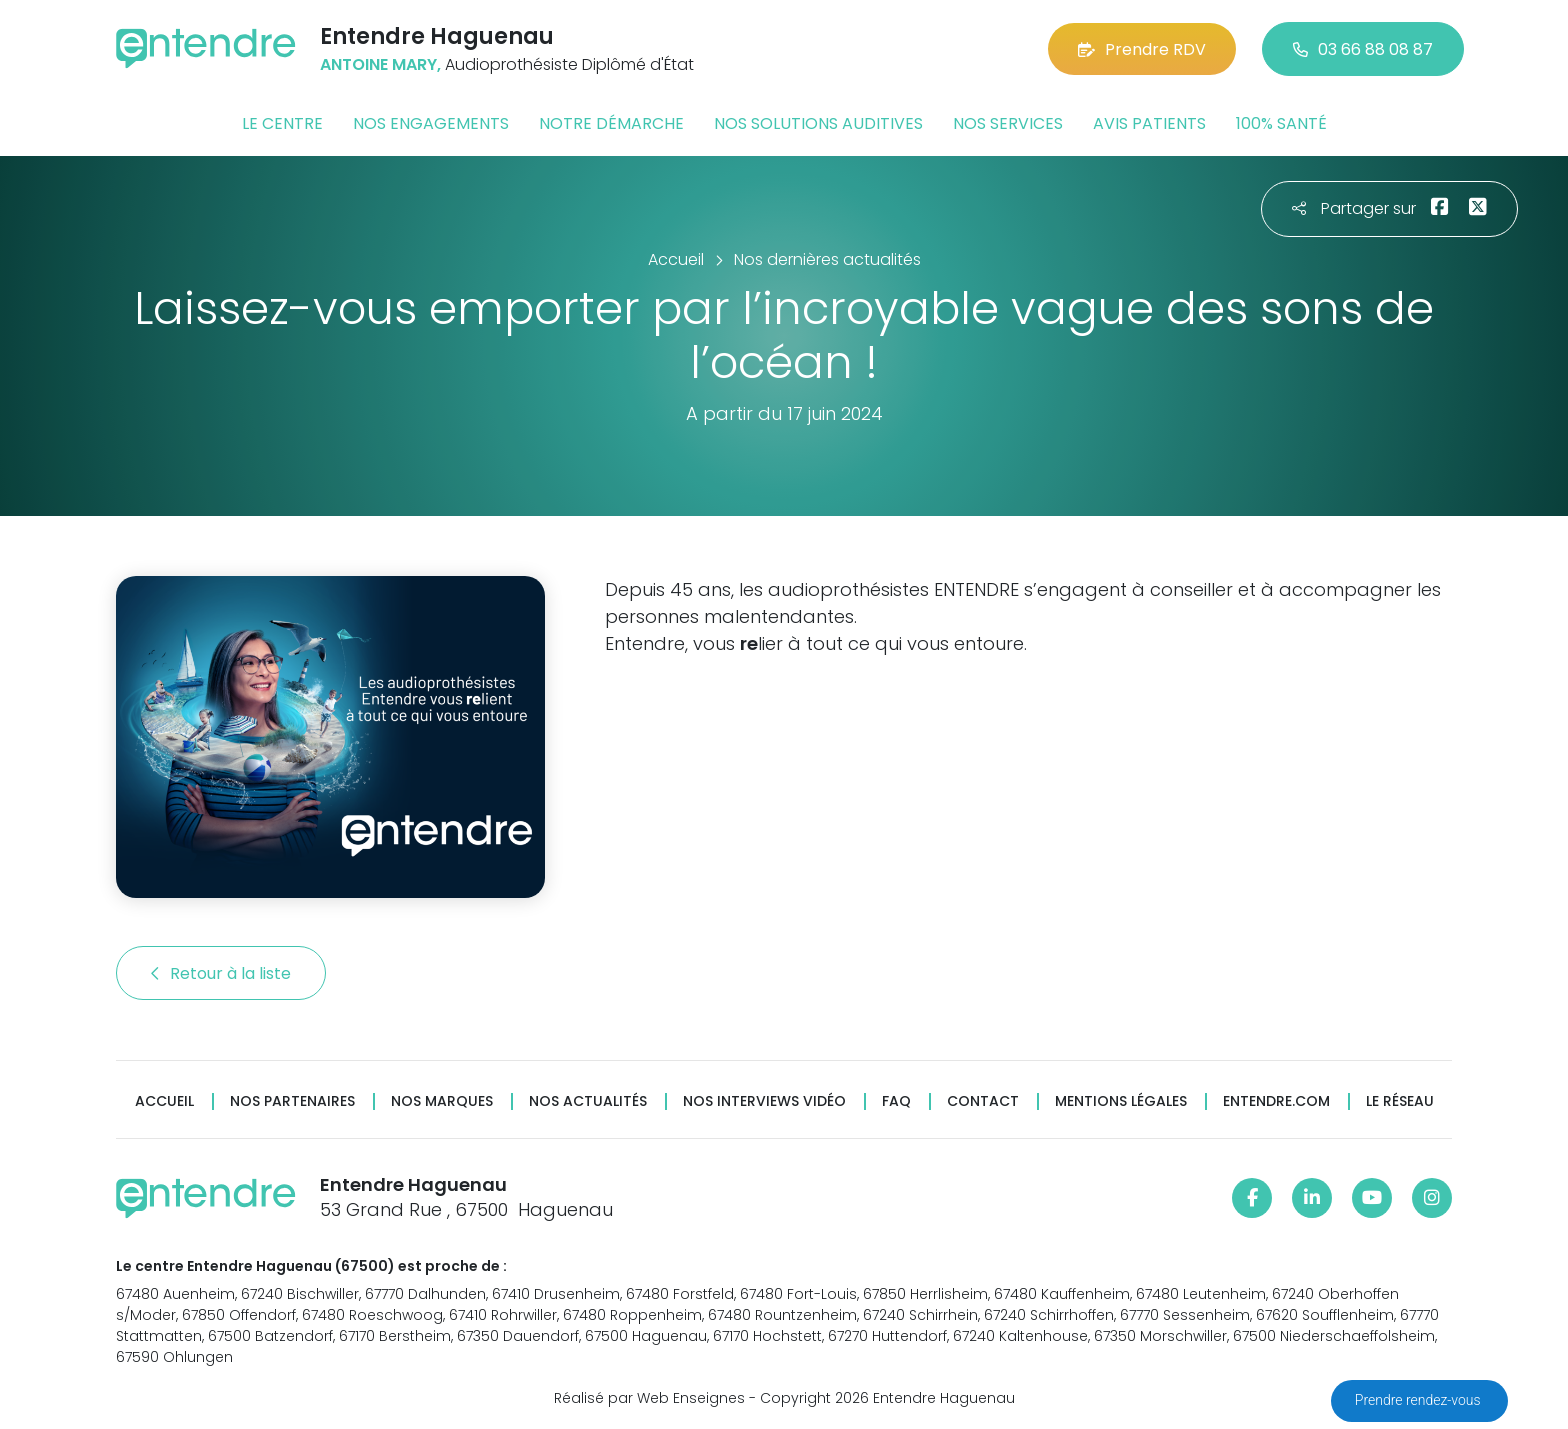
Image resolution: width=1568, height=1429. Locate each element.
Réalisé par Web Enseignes (649, 1398)
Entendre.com (1276, 1101)
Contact (983, 1101)
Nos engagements (431, 123)
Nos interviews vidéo (764, 1101)
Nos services (1008, 123)
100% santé (1281, 123)
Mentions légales (1121, 1101)
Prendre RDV (1142, 49)
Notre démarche (611, 123)
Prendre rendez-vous (1419, 1400)
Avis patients (1149, 123)
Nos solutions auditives (818, 123)
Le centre (282, 123)
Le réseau (1400, 1101)
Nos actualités (588, 1101)
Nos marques (442, 1101)
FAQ (896, 1101)
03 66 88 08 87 (1363, 49)
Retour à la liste (221, 973)
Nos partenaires (292, 1101)
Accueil (164, 1101)
